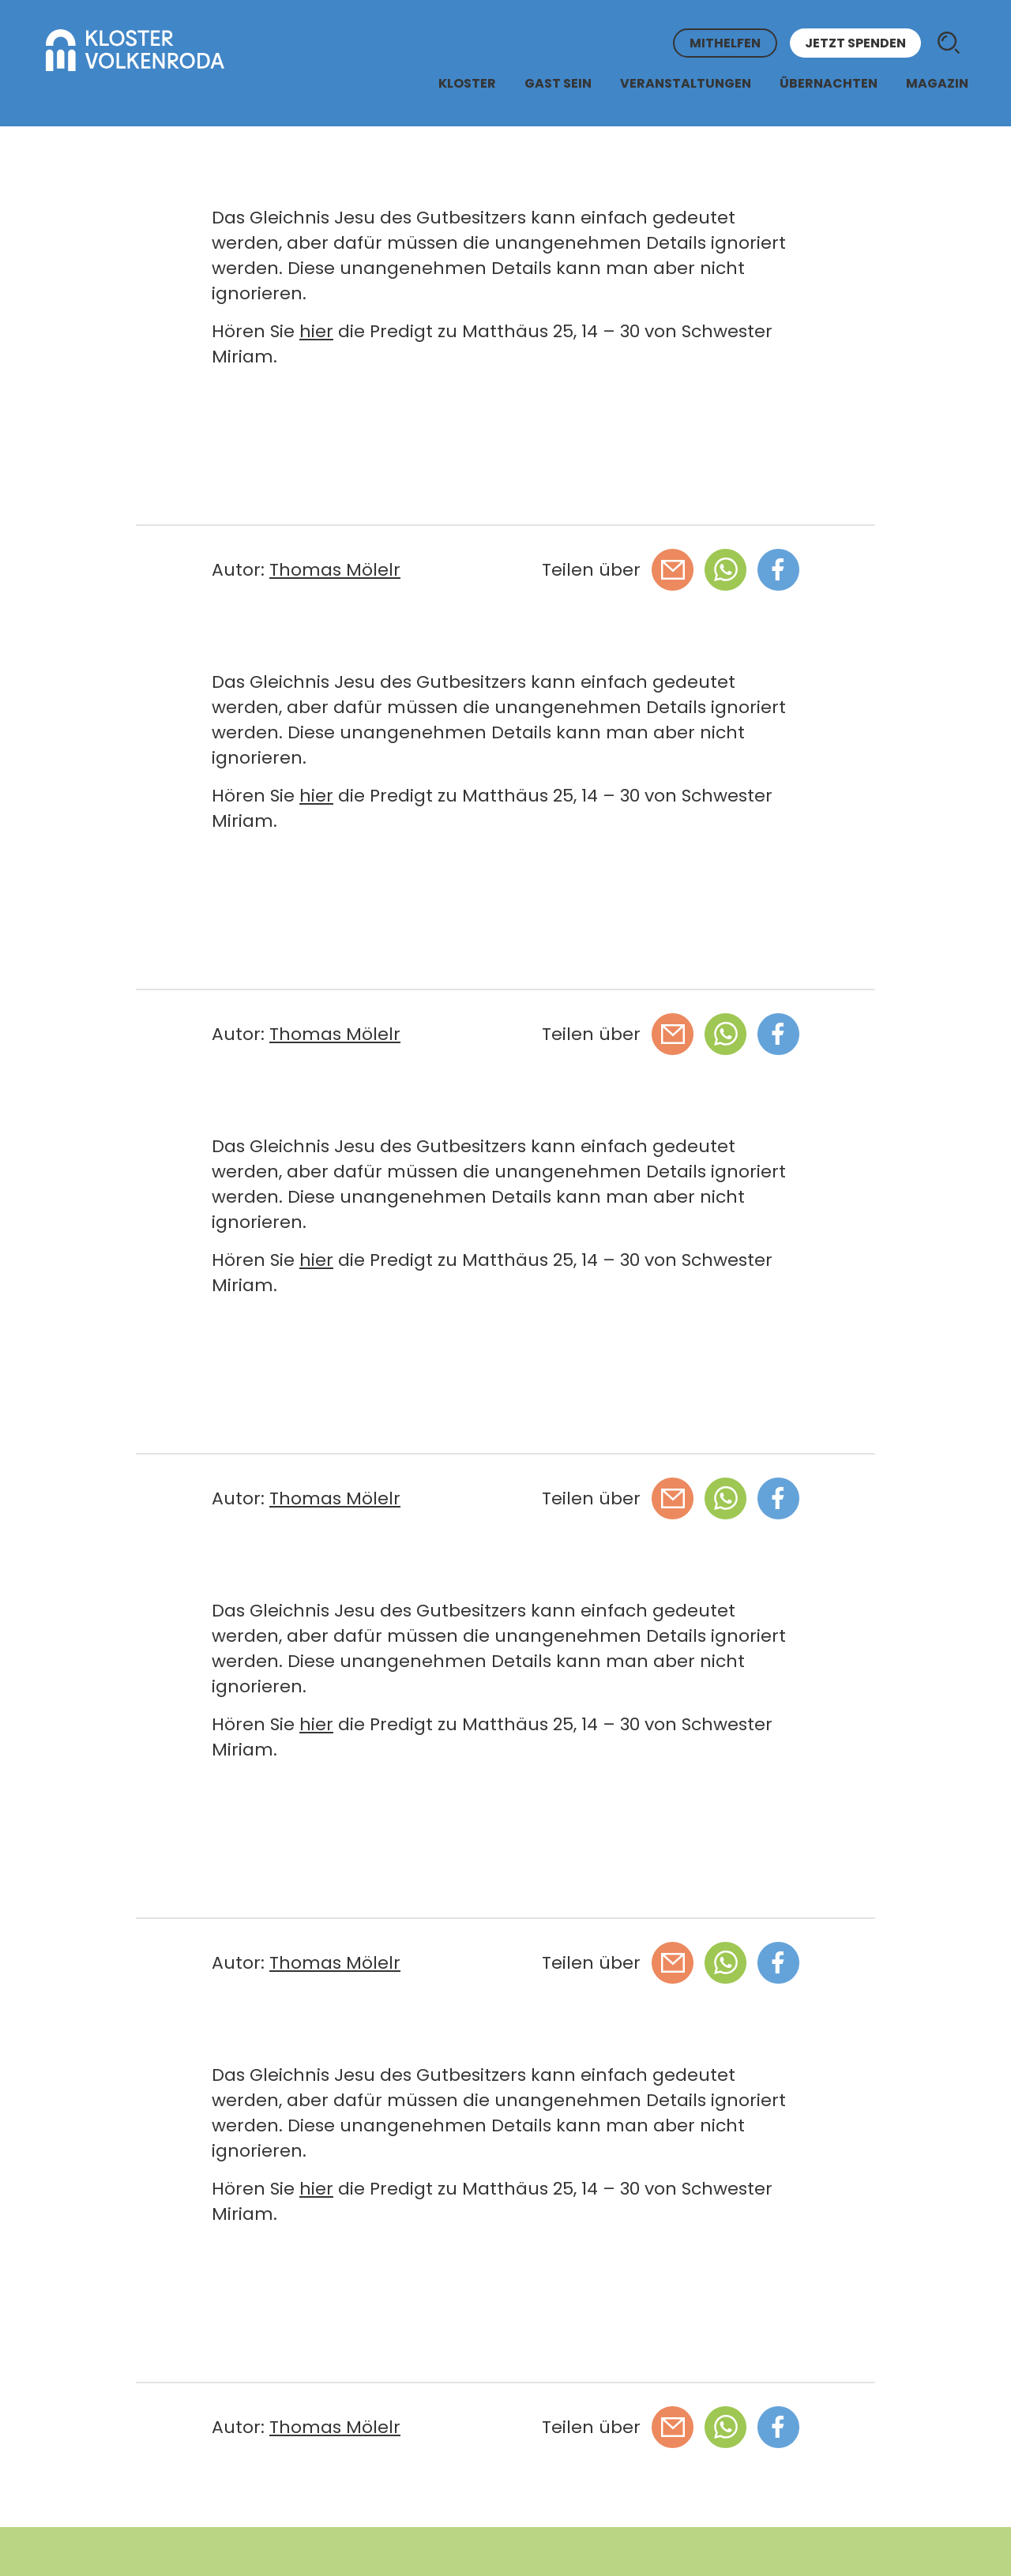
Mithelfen (725, 43)
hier (316, 331)
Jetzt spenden (855, 43)
